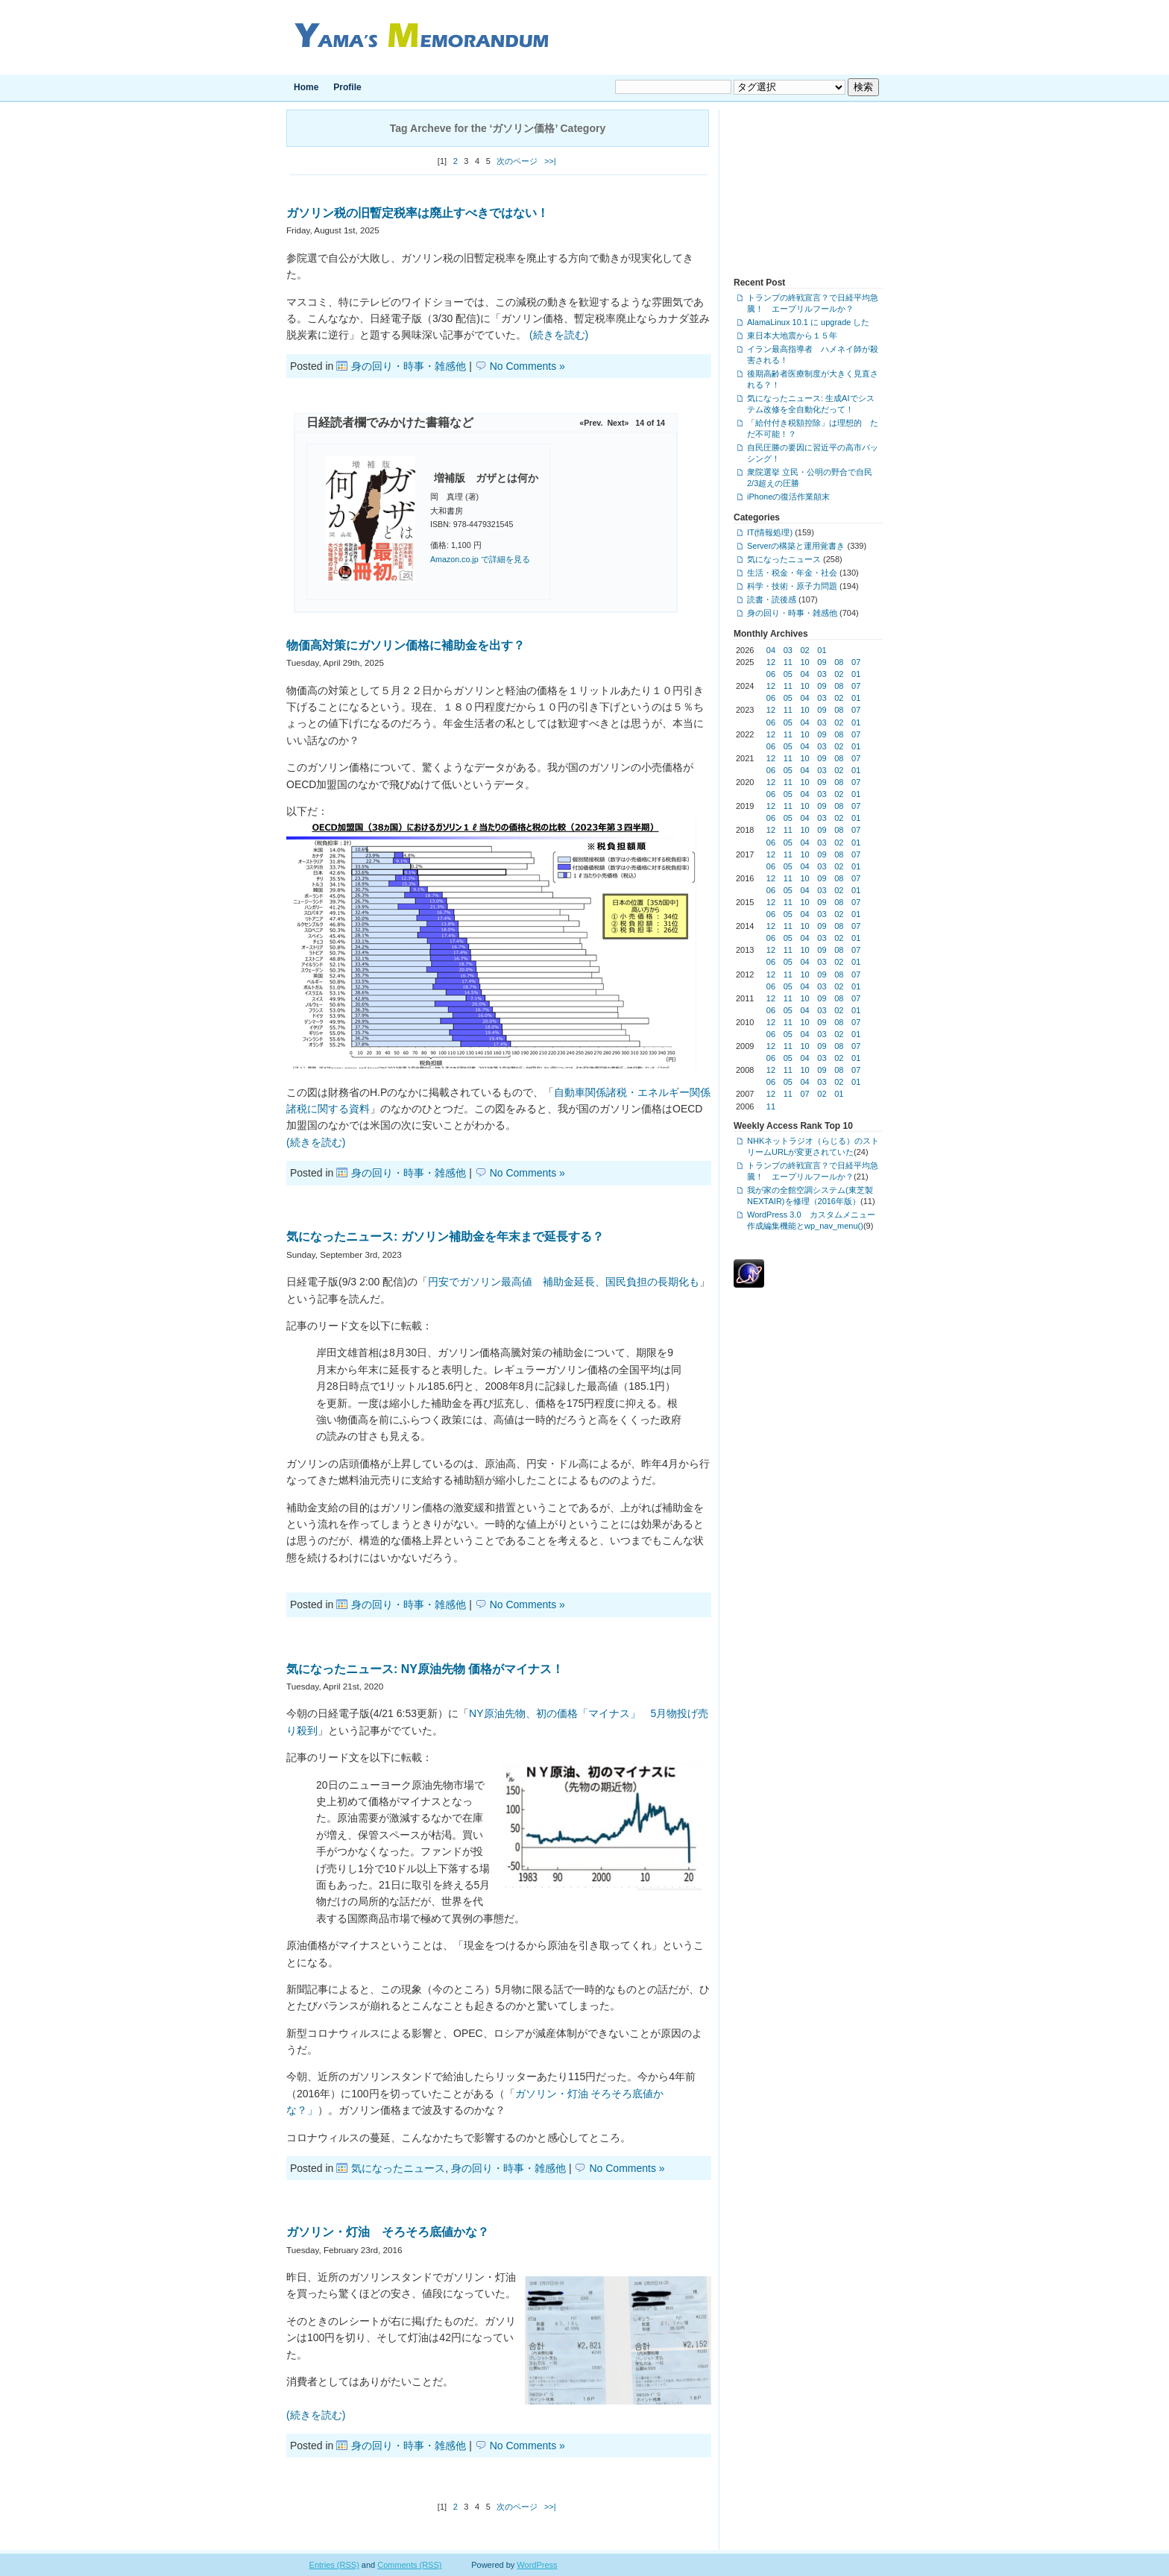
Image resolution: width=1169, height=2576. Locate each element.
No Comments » (527, 366)
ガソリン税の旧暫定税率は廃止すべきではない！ (417, 213)
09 (821, 662)
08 (838, 662)
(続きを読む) (558, 335)
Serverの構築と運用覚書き (796, 545)
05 (788, 674)
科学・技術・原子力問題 (792, 586)
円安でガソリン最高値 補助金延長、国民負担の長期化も (563, 1282)
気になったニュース (398, 2168)
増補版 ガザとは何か (486, 478)
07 (855, 662)
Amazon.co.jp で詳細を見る (480, 559)
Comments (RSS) (409, 2564)
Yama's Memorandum (418, 37)
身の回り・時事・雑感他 (408, 366)
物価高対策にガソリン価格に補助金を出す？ (405, 645)
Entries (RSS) (334, 2564)
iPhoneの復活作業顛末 (788, 496)
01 (821, 650)
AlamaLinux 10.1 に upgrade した (808, 322)
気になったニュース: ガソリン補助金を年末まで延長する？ (445, 1236)
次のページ (518, 161)
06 (770, 674)
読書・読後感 (771, 599)
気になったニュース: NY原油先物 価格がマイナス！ (425, 1669)
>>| (550, 161)
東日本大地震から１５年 (792, 335)
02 (805, 650)
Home (306, 87)
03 (788, 650)
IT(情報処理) (770, 532)
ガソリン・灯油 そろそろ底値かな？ (387, 2232)
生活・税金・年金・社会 (792, 572)
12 (770, 662)
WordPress (537, 2564)
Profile (347, 87)
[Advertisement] (808, 201)
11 (788, 662)
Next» (617, 422)
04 (770, 650)
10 (805, 662)
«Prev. (590, 422)
